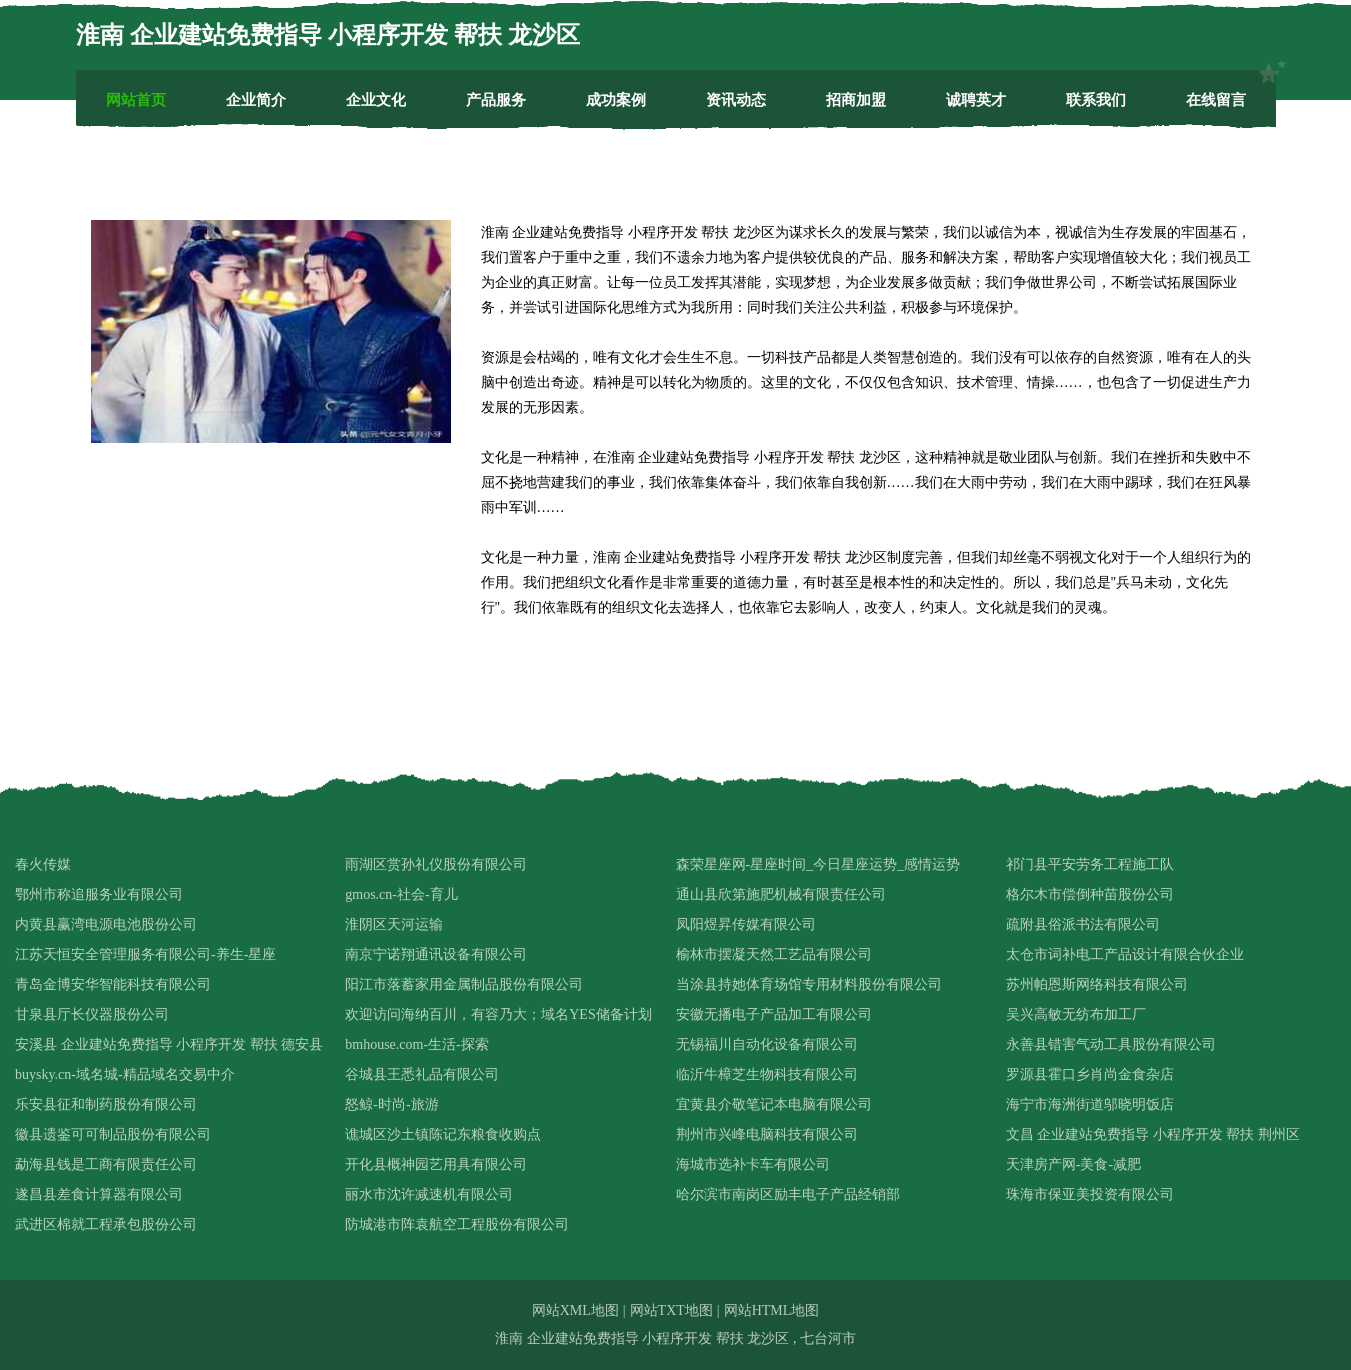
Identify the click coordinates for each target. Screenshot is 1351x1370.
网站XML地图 (575, 1310)
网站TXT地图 (671, 1310)
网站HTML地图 (772, 1310)
